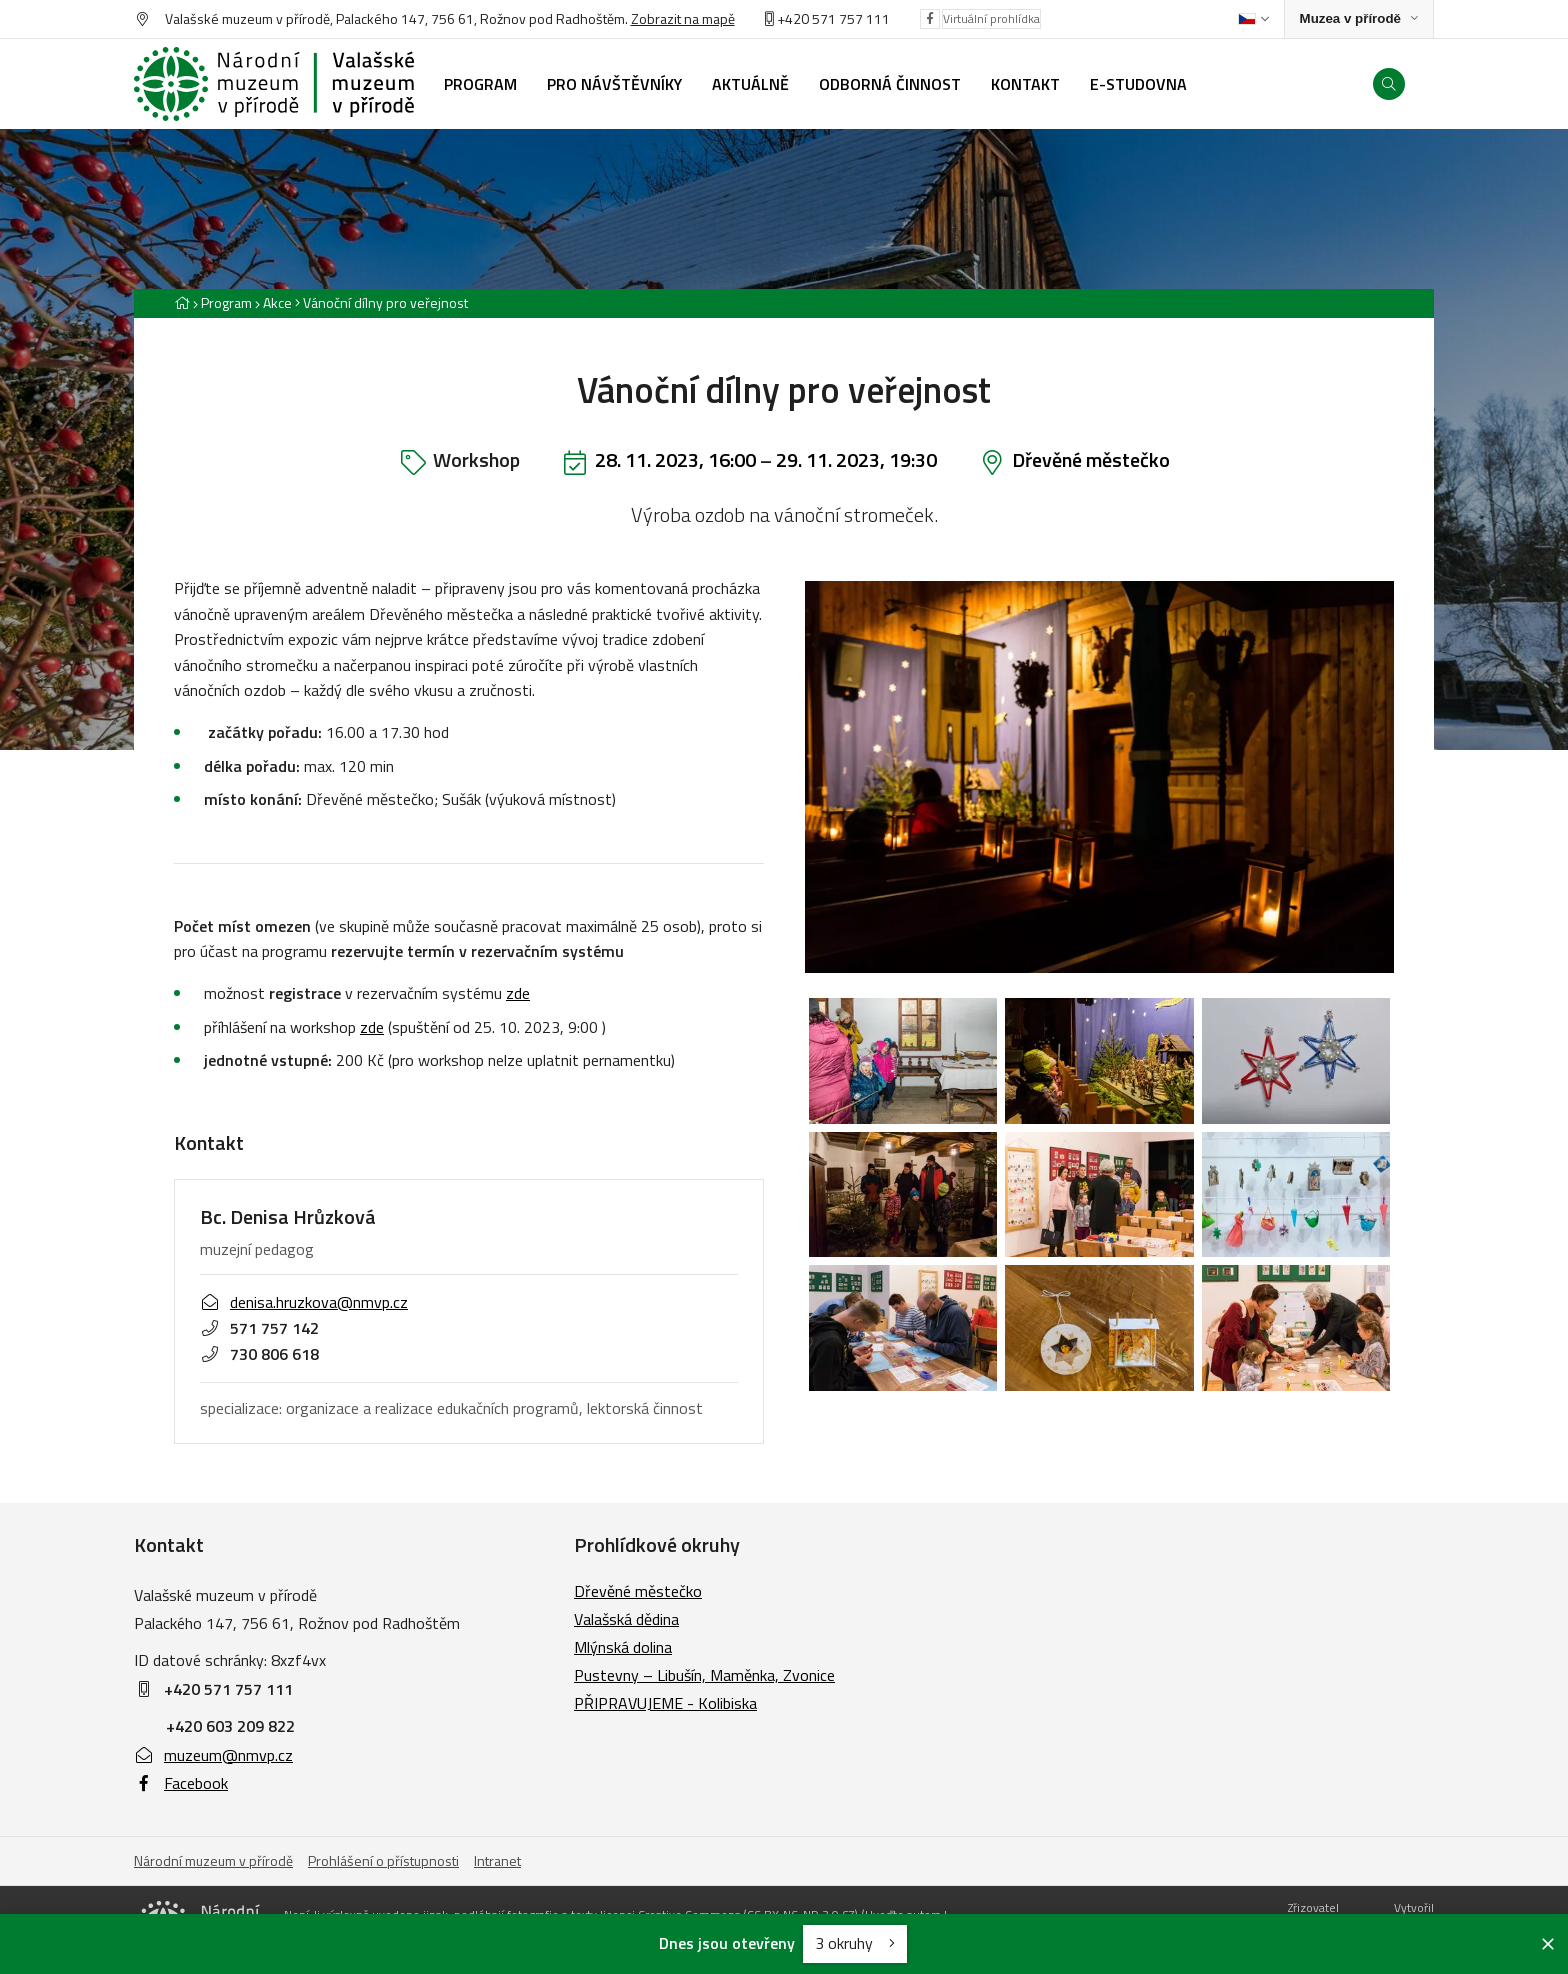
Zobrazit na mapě (683, 18)
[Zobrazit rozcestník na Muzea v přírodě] (1359, 19)
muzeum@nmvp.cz (213, 1755)
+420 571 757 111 (833, 18)
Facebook (181, 1783)
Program (226, 302)
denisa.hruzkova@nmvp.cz (304, 1302)
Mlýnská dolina (623, 1647)
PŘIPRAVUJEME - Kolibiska (665, 1703)
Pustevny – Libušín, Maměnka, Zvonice (704, 1675)
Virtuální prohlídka (991, 18)
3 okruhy (855, 1943)
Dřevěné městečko (1091, 459)
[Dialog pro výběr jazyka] (1253, 19)
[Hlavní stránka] (182, 302)
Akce (277, 302)
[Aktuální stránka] (381, 302)
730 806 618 (259, 1353)
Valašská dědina (626, 1619)
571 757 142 (259, 1328)
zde (518, 993)
